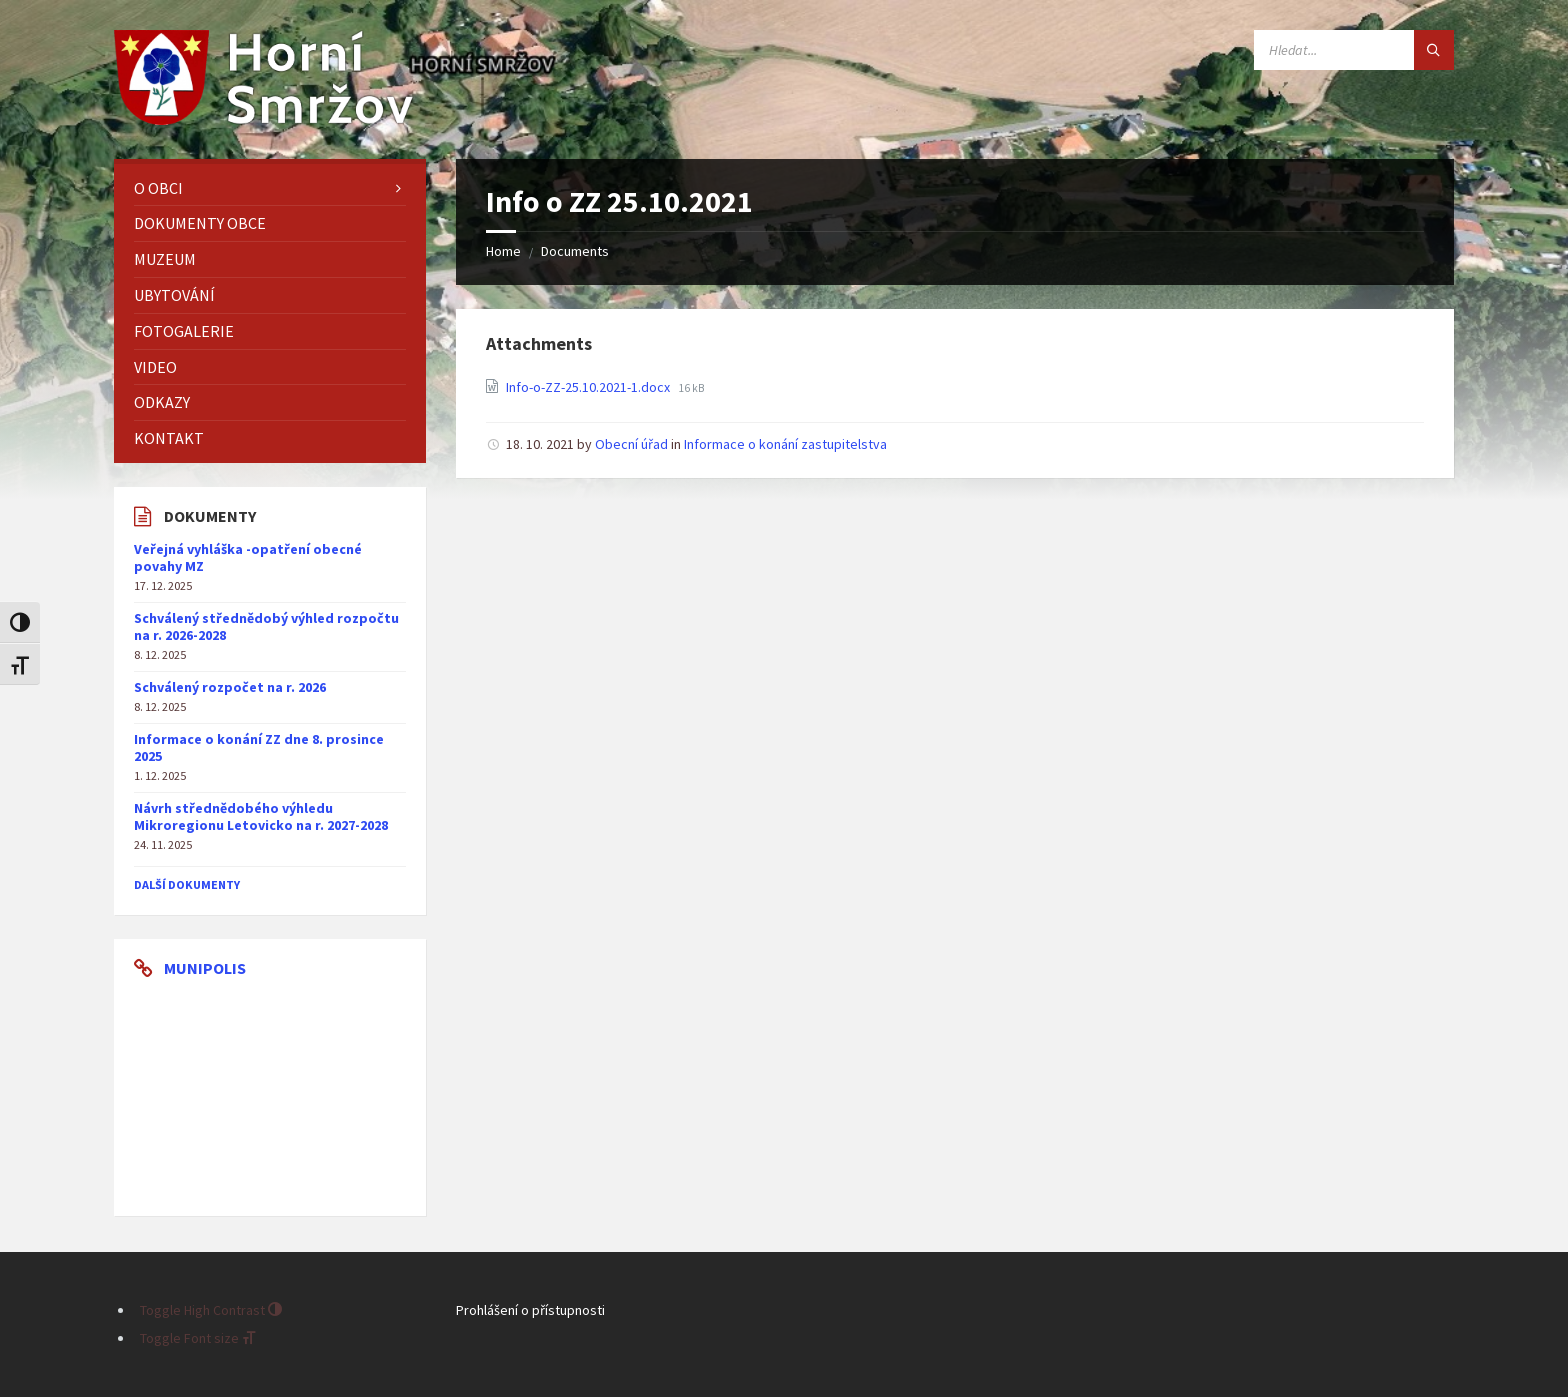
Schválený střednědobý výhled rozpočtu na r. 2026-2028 (266, 626)
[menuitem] (270, 188)
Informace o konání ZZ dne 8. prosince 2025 (259, 747)
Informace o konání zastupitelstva (785, 444)
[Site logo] (264, 119)
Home (503, 251)
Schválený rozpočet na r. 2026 (230, 687)
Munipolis (205, 968)
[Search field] (1354, 50)
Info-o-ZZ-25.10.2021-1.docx (589, 387)
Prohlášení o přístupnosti (530, 1310)
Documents (575, 251)
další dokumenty (187, 884)
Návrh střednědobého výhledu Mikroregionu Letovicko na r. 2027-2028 (261, 816)
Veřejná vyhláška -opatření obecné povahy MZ (248, 557)
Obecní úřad (631, 444)
